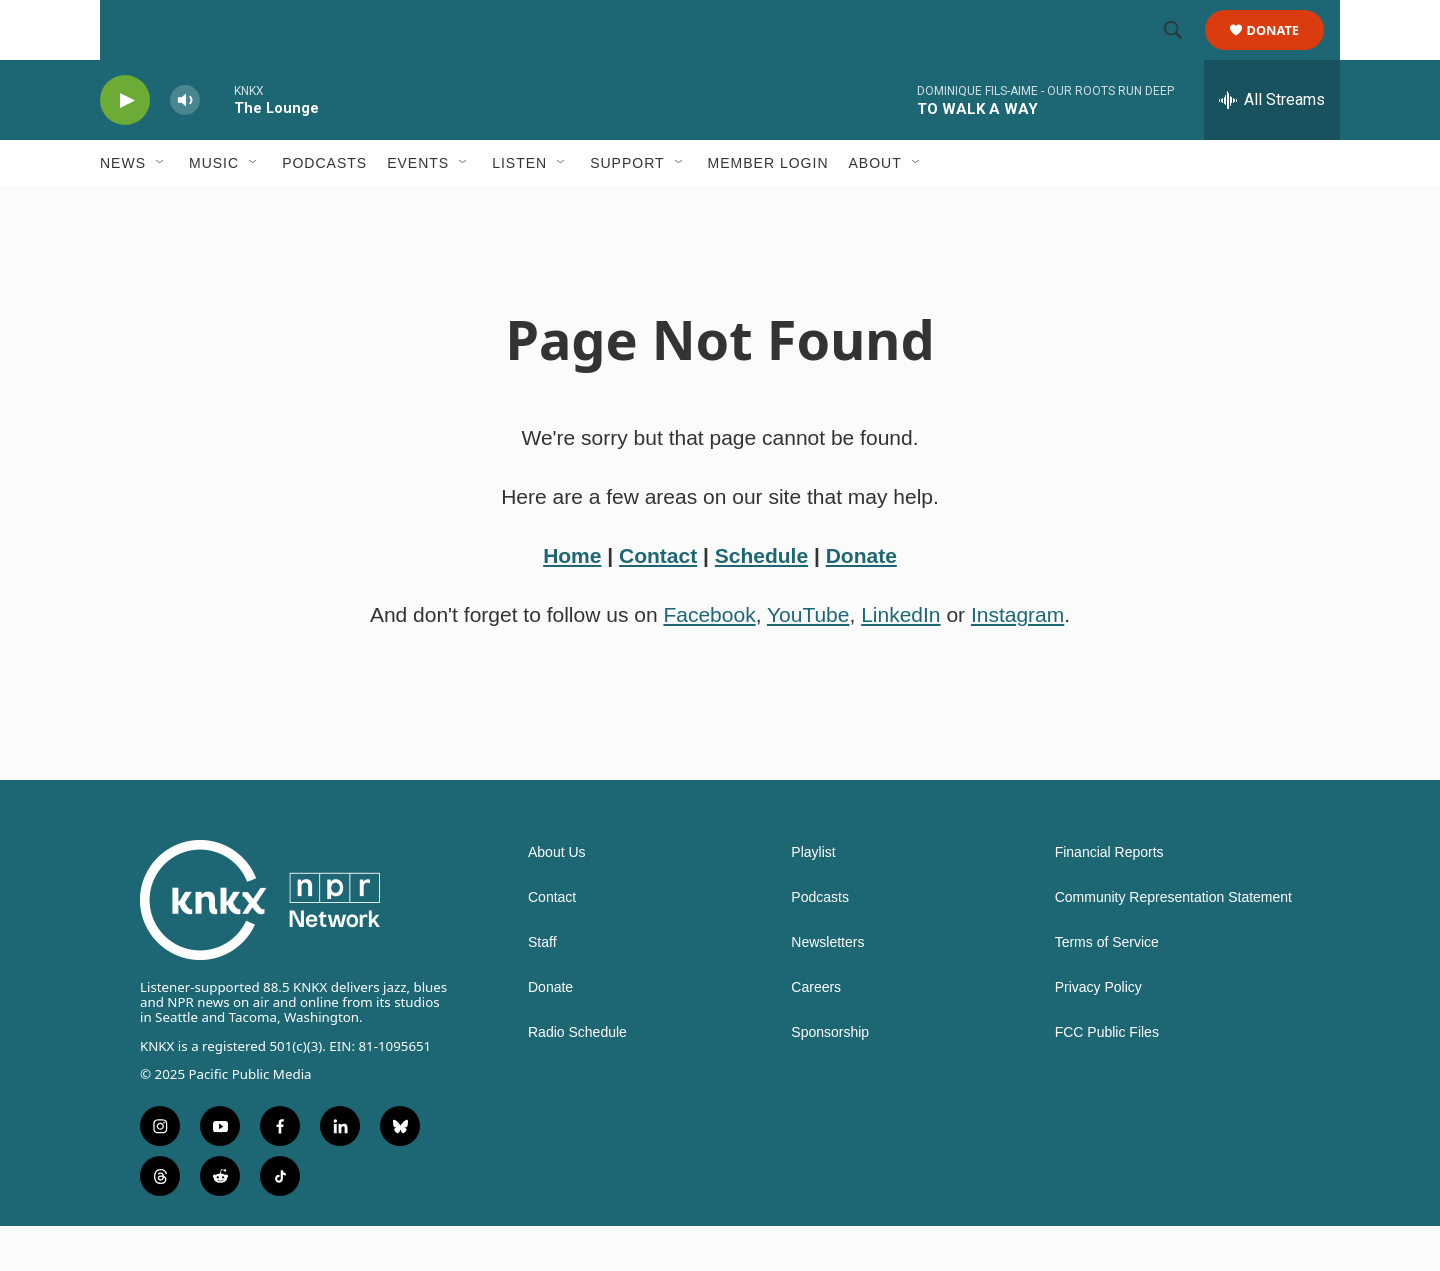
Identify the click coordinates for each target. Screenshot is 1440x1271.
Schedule (761, 600)
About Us (557, 897)
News (123, 208)
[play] (125, 145)
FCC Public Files (1107, 1077)
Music (214, 208)
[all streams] (1272, 145)
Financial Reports (1109, 897)
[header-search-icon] (1182, 53)
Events (418, 208)
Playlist (813, 897)
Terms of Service (1107, 987)
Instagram (1017, 659)
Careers (816, 1032)
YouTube (808, 659)
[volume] (185, 145)
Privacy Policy (1098, 1032)
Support (627, 208)
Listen (519, 208)
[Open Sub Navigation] (161, 208)
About (875, 208)
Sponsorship (830, 1077)
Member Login (768, 208)
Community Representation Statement (1173, 942)
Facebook (709, 659)
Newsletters (827, 987)
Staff (542, 987)
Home (572, 600)
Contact (658, 600)
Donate (1285, 52)
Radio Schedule (577, 1077)
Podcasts (324, 208)
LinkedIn (900, 659)
